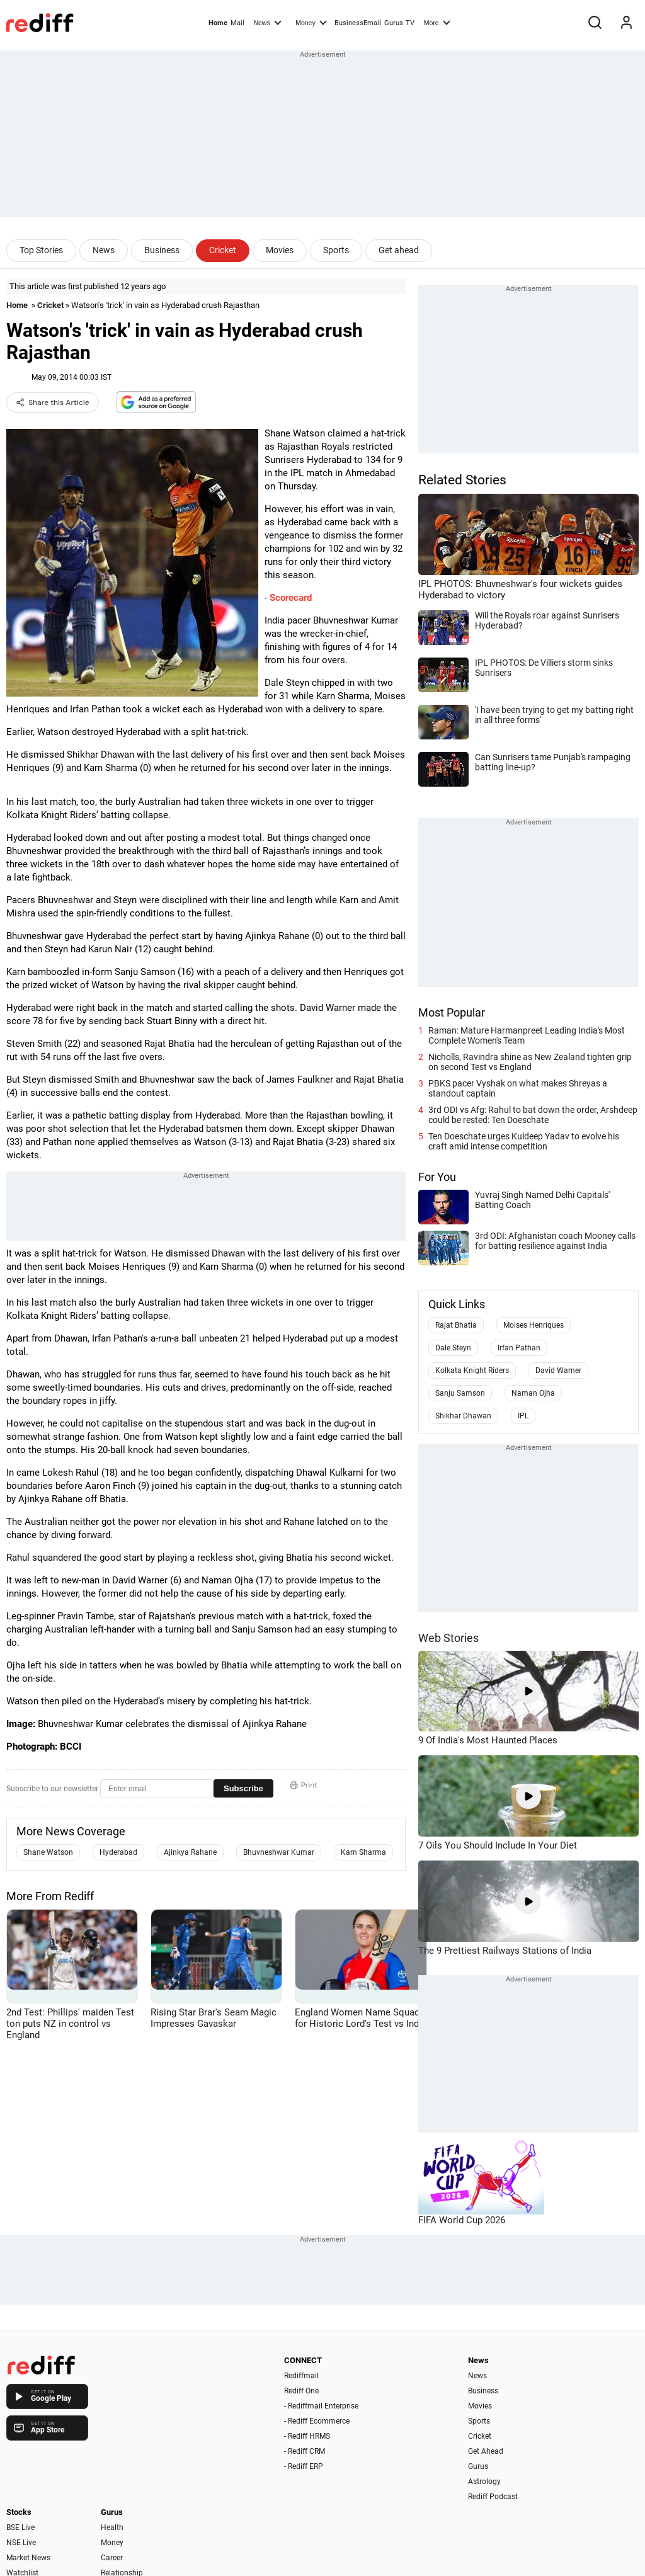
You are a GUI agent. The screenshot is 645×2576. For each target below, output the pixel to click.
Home (217, 23)
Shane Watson (48, 1852)
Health (112, 2527)
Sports (336, 250)
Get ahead (399, 250)
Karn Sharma (363, 1852)
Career (112, 2557)
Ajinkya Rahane (190, 1852)
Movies (280, 250)
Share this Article (52, 402)
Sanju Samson (460, 1393)
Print (303, 1785)
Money (310, 22)
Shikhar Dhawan (463, 1415)
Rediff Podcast (493, 2496)
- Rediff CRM (304, 2451)
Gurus (393, 23)
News (267, 22)
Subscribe (243, 1788)
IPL (523, 1415)
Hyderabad (118, 1852)
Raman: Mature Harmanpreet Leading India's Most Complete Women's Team (526, 1035)
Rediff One (301, 2390)
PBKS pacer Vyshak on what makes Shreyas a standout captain (517, 1088)
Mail (237, 23)
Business (162, 250)
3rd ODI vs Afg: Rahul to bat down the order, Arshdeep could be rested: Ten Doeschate (532, 1115)
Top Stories (41, 250)
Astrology (484, 2481)
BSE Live (20, 2527)
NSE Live (21, 2542)
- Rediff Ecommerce (317, 2421)
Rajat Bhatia (456, 1325)
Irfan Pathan (519, 1347)
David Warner (558, 1370)
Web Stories (448, 1637)
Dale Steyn (453, 1347)
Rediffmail (301, 2375)
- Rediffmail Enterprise (321, 2406)
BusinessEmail (357, 23)
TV (410, 23)
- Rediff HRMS (307, 2436)
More (437, 22)
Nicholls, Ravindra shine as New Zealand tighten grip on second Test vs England (530, 1062)
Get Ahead (485, 2451)
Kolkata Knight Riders (472, 1370)
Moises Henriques (533, 1325)
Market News (28, 2557)
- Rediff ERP (303, 2466)
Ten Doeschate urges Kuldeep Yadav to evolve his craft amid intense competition (523, 1141)
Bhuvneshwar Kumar (278, 1852)
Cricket (222, 250)
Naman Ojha (533, 1393)
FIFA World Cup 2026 (461, 2220)
